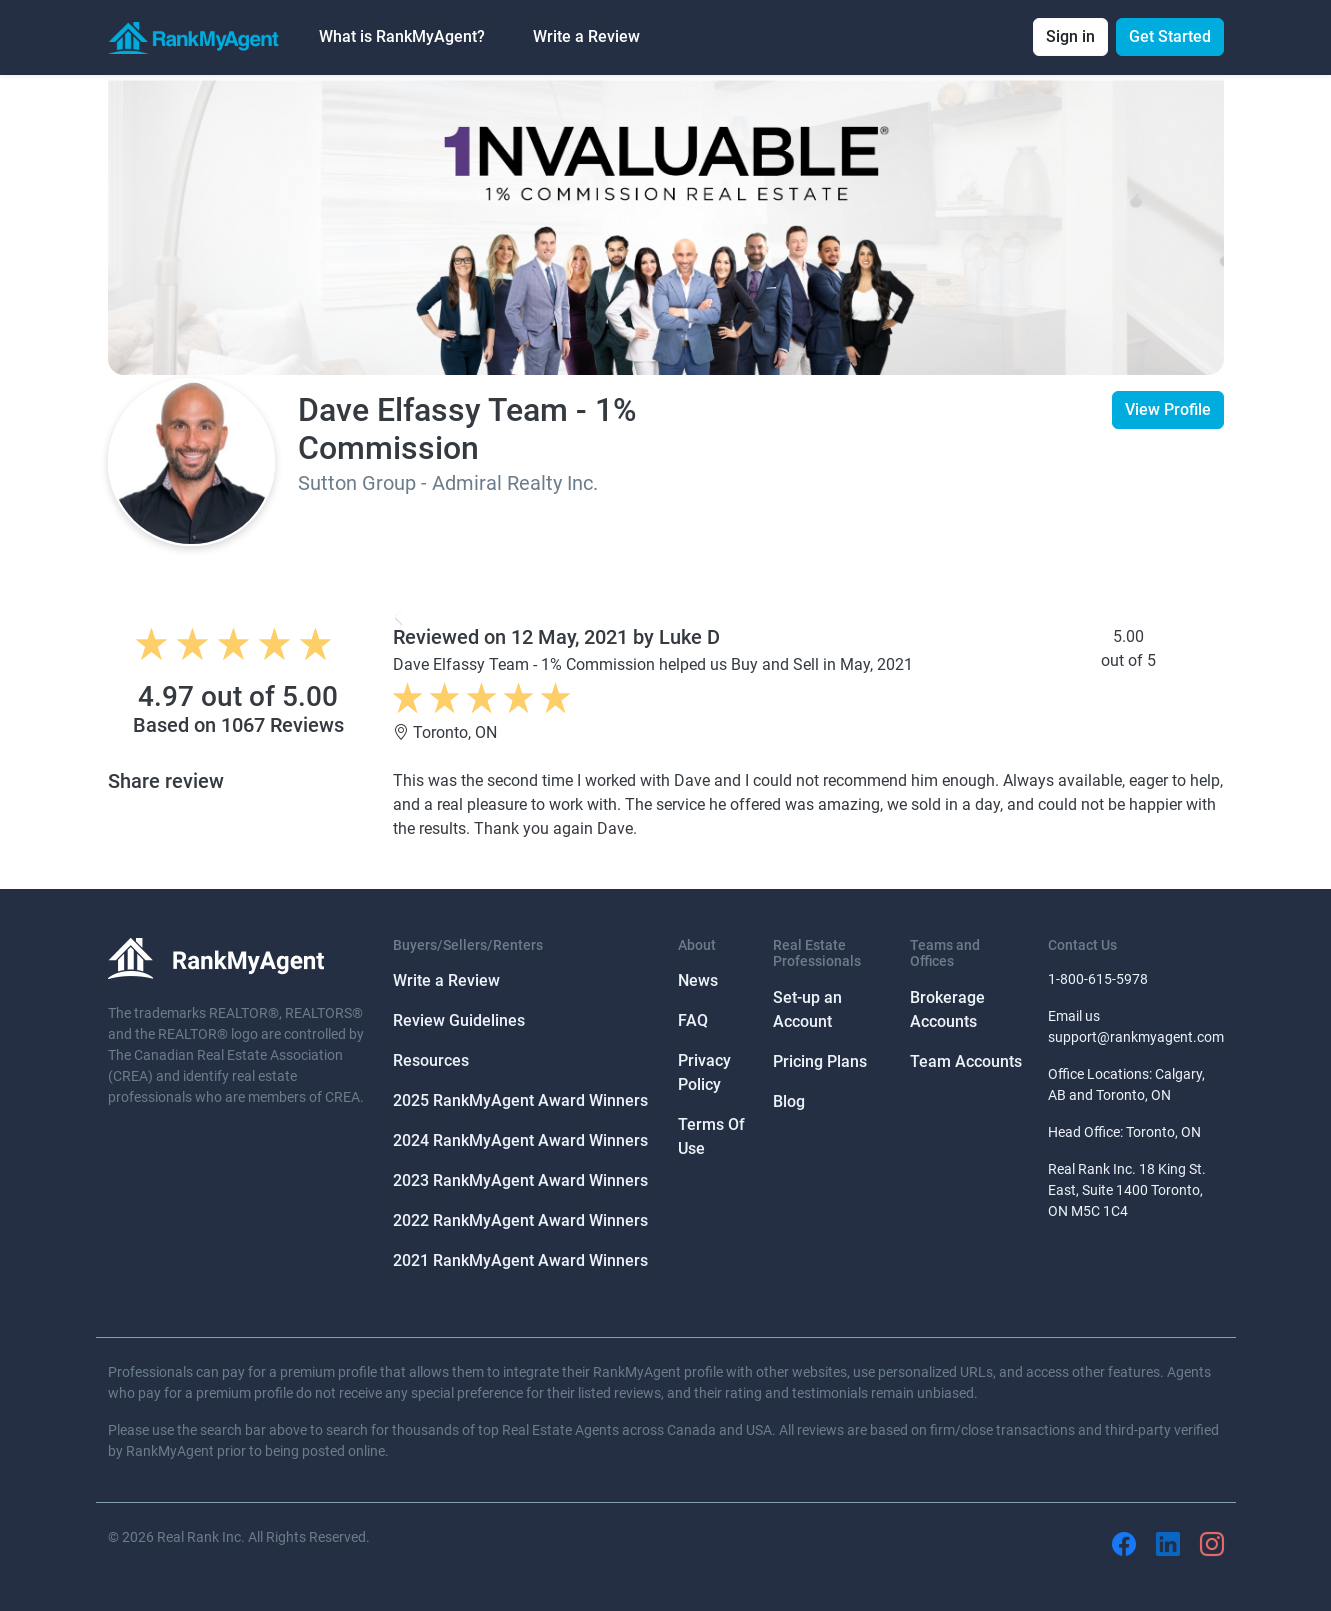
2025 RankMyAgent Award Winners (520, 1100)
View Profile (1168, 409)
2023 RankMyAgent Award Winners (520, 1180)
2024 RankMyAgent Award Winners (520, 1140)
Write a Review (586, 36)
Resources (431, 1060)
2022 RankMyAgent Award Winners (520, 1220)
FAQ (693, 1020)
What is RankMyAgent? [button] (402, 36)
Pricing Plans (820, 1061)
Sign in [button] (1070, 36)
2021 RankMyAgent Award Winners (520, 1260)
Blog (789, 1101)
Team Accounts (966, 1061)
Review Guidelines (459, 1020)
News (698, 980)
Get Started (1170, 36)
